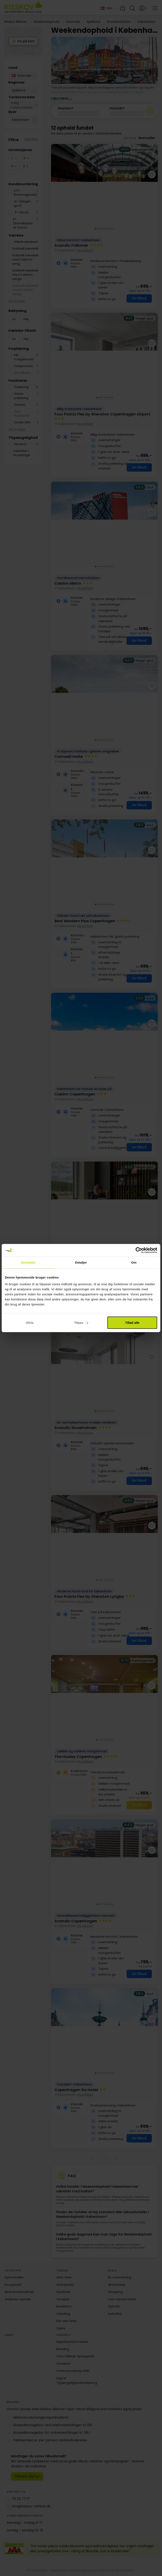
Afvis (30, 1322)
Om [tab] (133, 1262)
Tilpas (81, 1322)
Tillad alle (132, 1322)
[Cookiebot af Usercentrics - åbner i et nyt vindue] (138, 1250)
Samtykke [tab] (28, 1262)
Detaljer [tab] (81, 1262)
